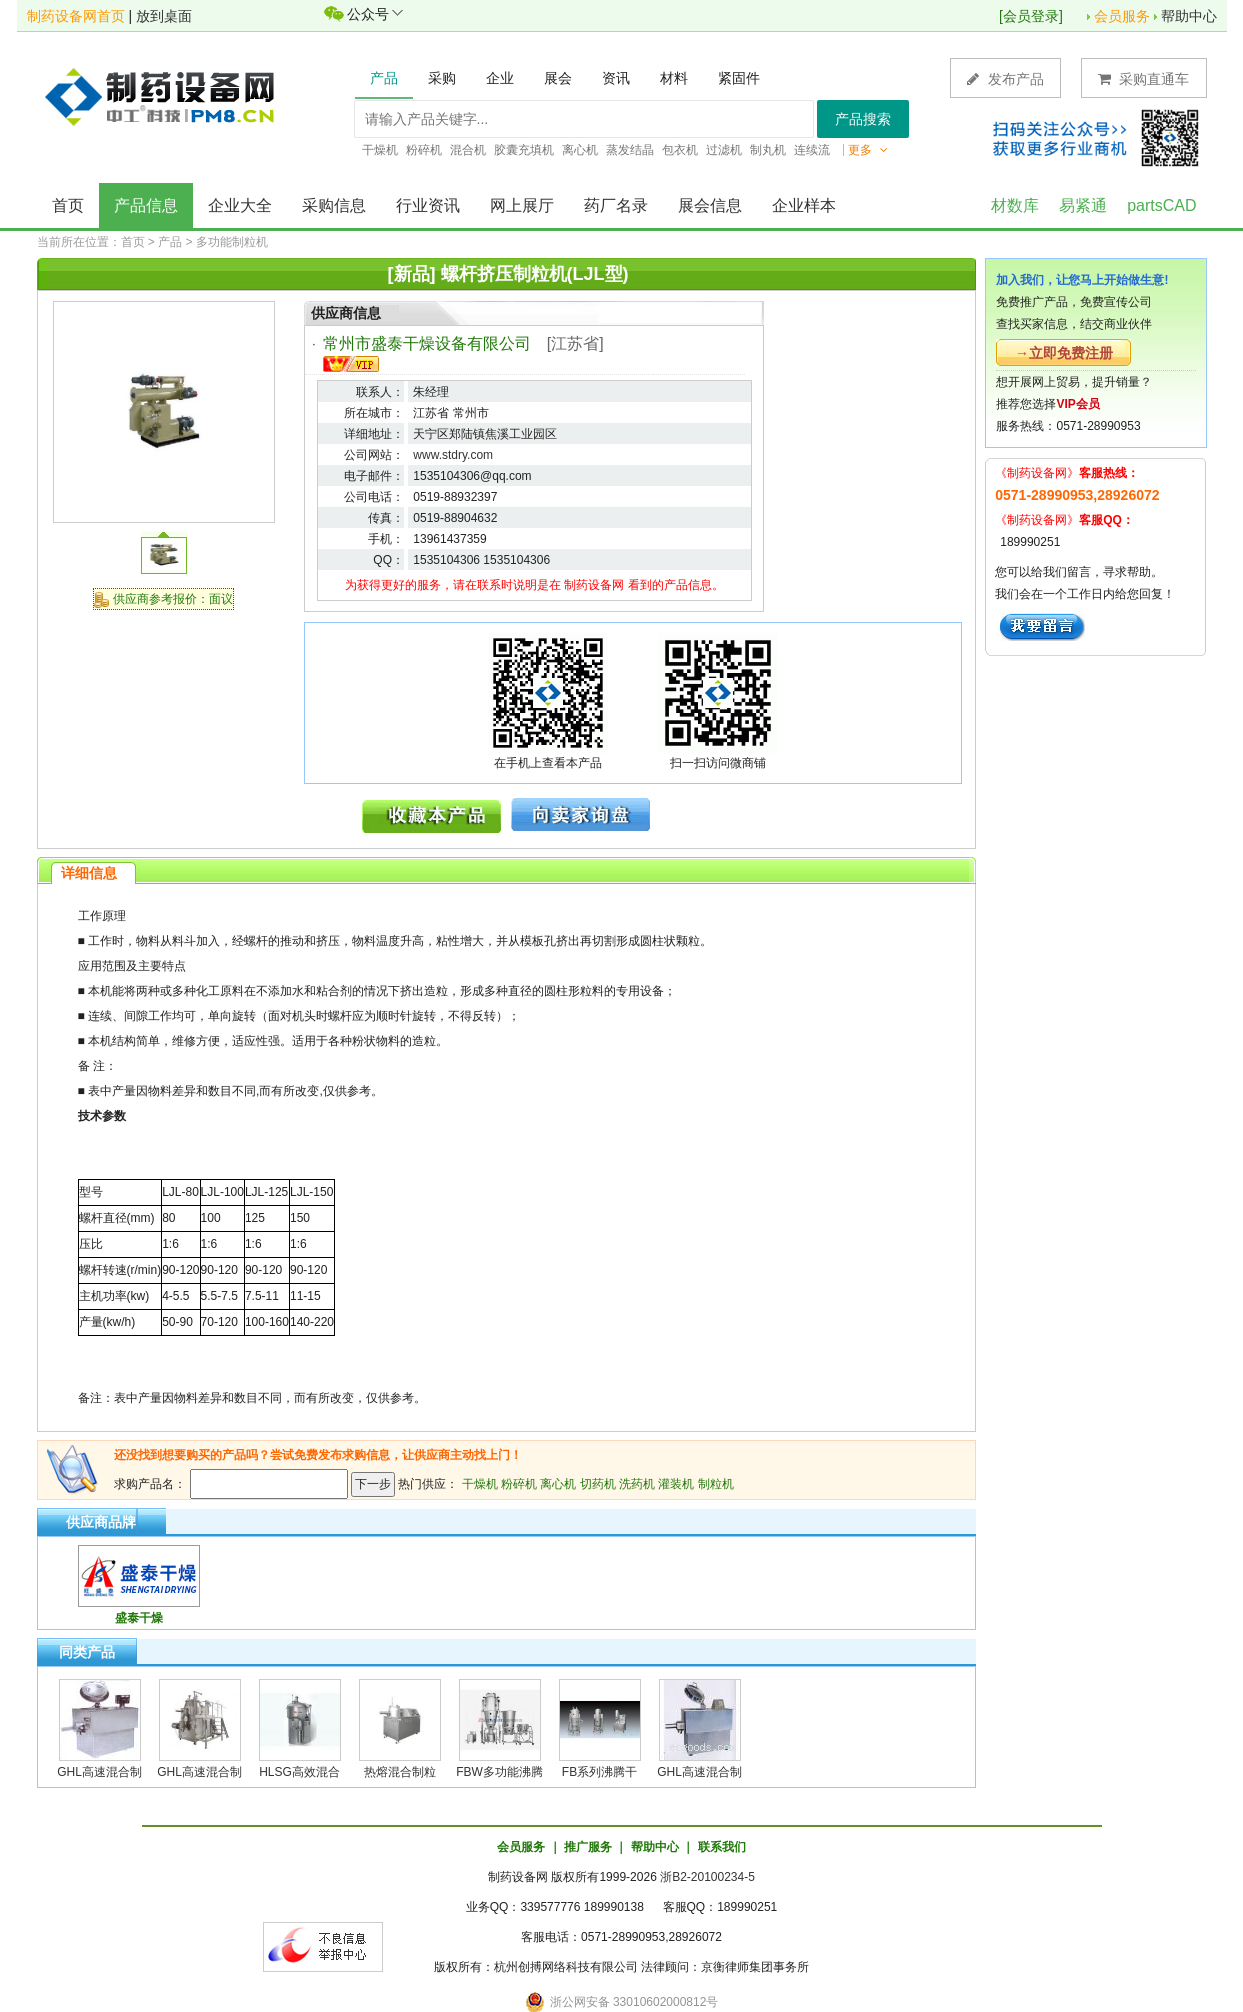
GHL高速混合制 (99, 1772)
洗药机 (637, 1484)
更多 (868, 150)
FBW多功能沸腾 (499, 1772)
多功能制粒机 (232, 242)
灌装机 (676, 1484)
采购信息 (334, 205)
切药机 (598, 1484)
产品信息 (146, 205)
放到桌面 (164, 16)
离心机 (558, 1484)
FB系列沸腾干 (599, 1772)
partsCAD (1161, 205)
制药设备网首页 (76, 16)
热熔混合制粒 (400, 1772)
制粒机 (716, 1484)
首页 (68, 205)
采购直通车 (1144, 78)
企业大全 (240, 205)
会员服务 (1122, 16)
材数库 (1015, 205)
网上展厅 (522, 205)
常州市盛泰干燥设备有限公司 (427, 343)
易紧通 (1083, 205)
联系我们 (722, 1847)
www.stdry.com (453, 455)
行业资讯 (428, 205)
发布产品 (1005, 78)
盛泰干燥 (139, 1618)
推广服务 (588, 1847)
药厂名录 (616, 205)
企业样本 (804, 205)
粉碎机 (519, 1484)
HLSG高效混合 (299, 1772)
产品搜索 (863, 119)
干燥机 (480, 1484)
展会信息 (710, 205)
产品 (170, 242)
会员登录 (1031, 16)
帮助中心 (1189, 16)
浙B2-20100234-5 (707, 1877)
